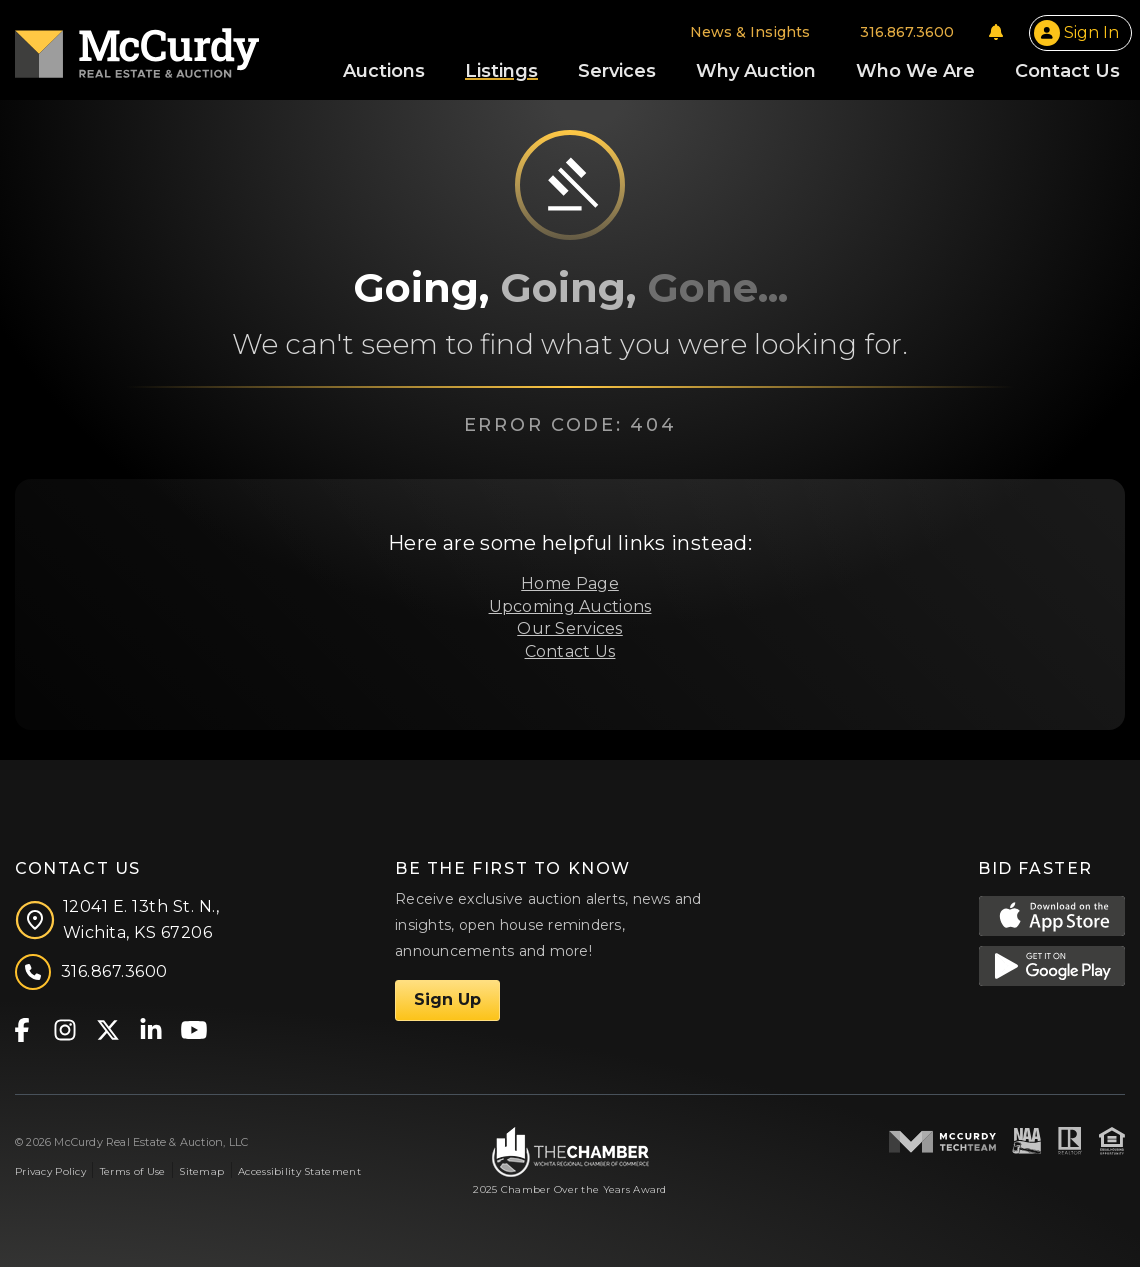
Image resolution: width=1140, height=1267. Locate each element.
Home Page (570, 583)
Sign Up (447, 999)
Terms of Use (132, 1171)
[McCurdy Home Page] (137, 46)
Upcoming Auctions (570, 606)
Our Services (569, 628)
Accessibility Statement (299, 1171)
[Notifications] (996, 32)
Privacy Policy (50, 1171)
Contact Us (570, 651)
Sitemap (201, 1171)
